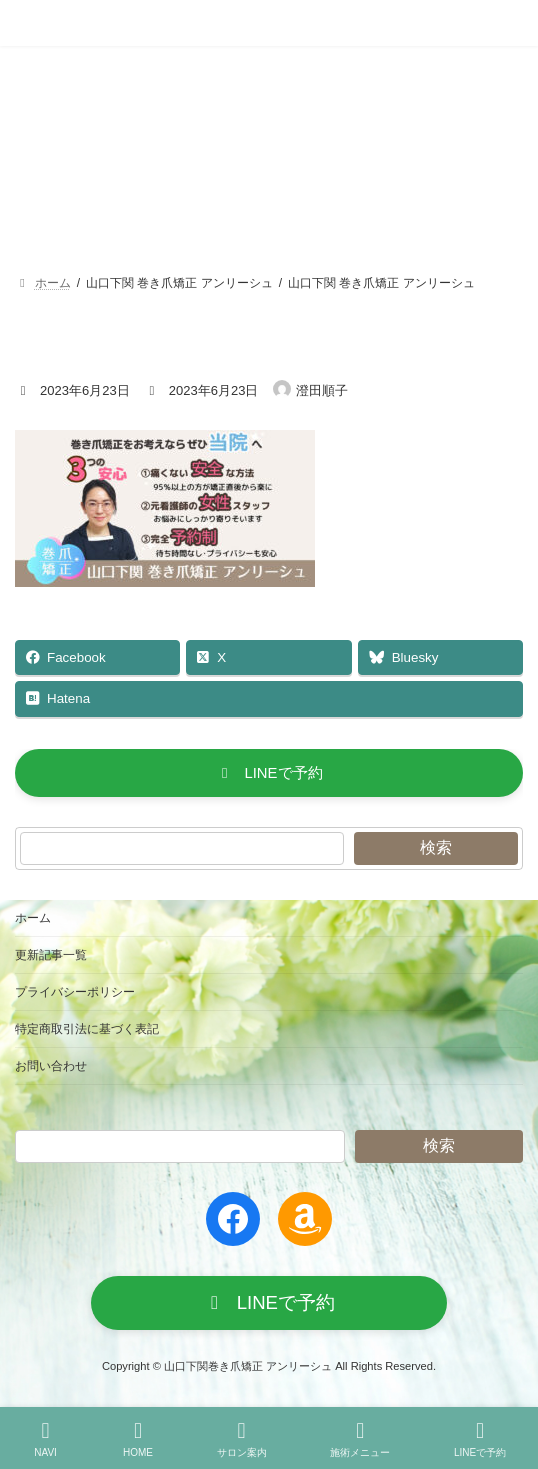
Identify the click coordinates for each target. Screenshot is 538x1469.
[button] (269, 773)
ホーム (33, 918)
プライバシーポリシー (75, 992)
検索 (436, 848)
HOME (138, 1439)
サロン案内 (242, 1439)
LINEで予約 (480, 1439)
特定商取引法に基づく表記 (87, 1029)
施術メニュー (360, 1439)
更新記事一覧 (51, 955)
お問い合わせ (51, 1066)
